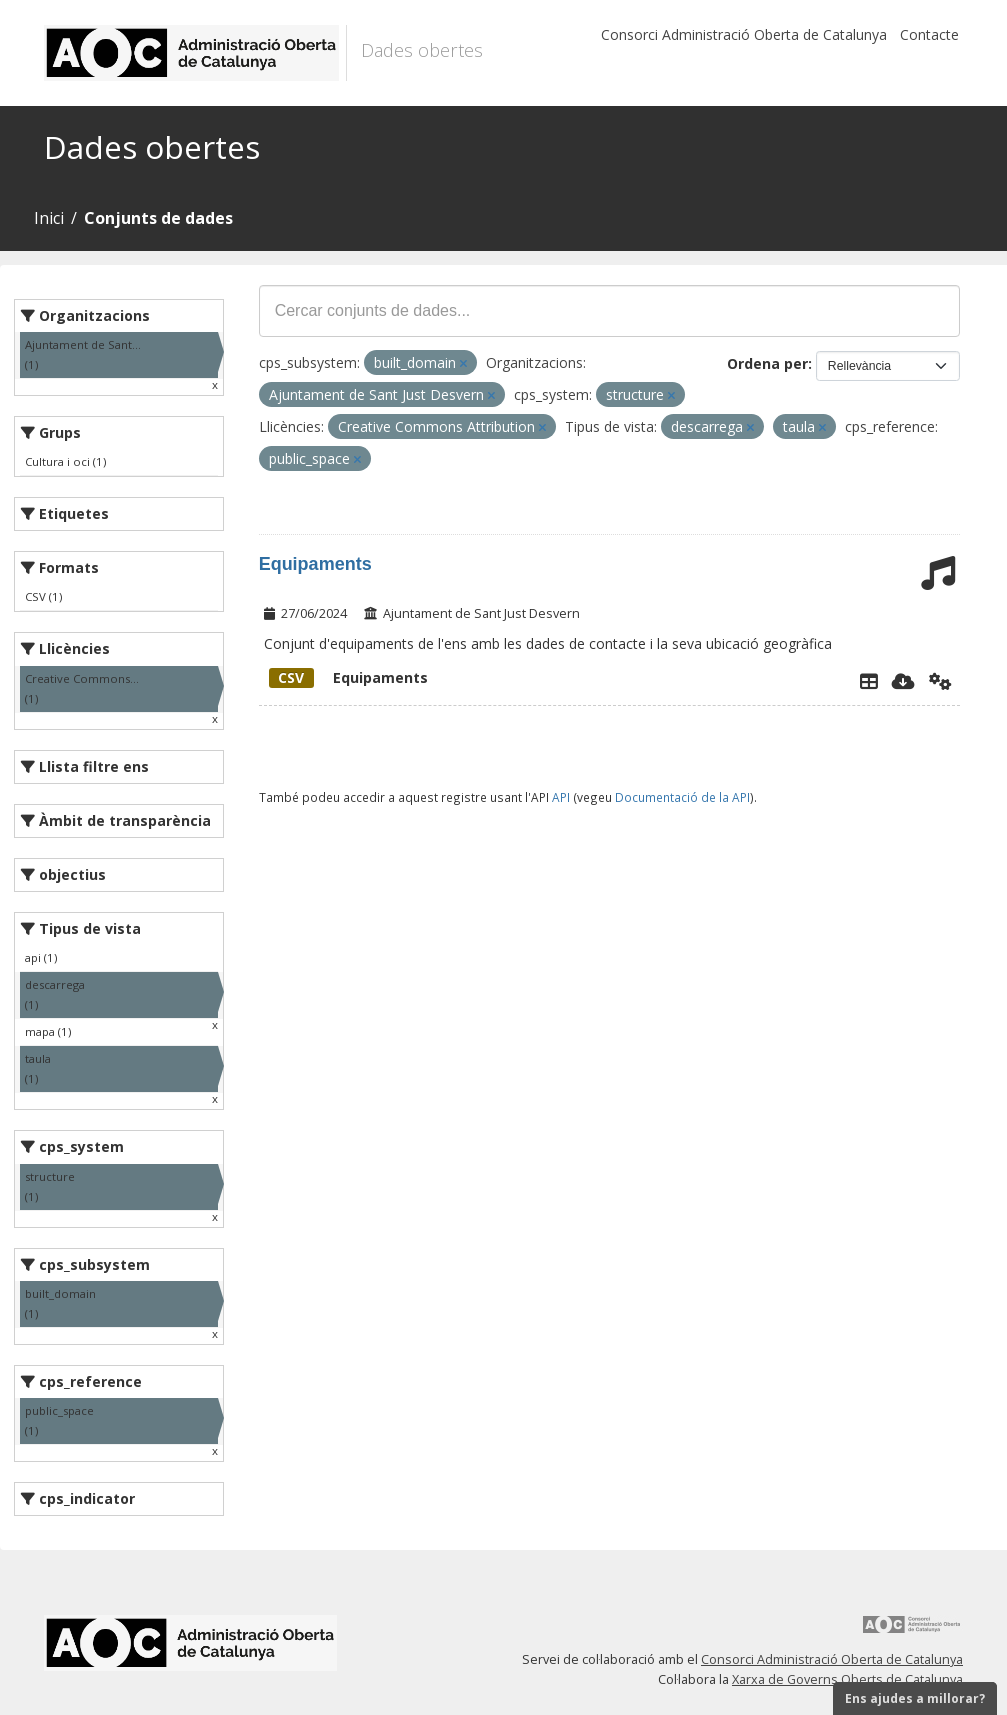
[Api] (940, 681)
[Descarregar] (903, 681)
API (561, 797)
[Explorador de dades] (869, 681)
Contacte (929, 34)
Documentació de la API (682, 797)
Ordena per (767, 363)
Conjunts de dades (158, 218)
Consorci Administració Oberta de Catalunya (744, 34)
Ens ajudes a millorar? (915, 1698)
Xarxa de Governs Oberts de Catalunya (847, 1679)
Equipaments (315, 564)
